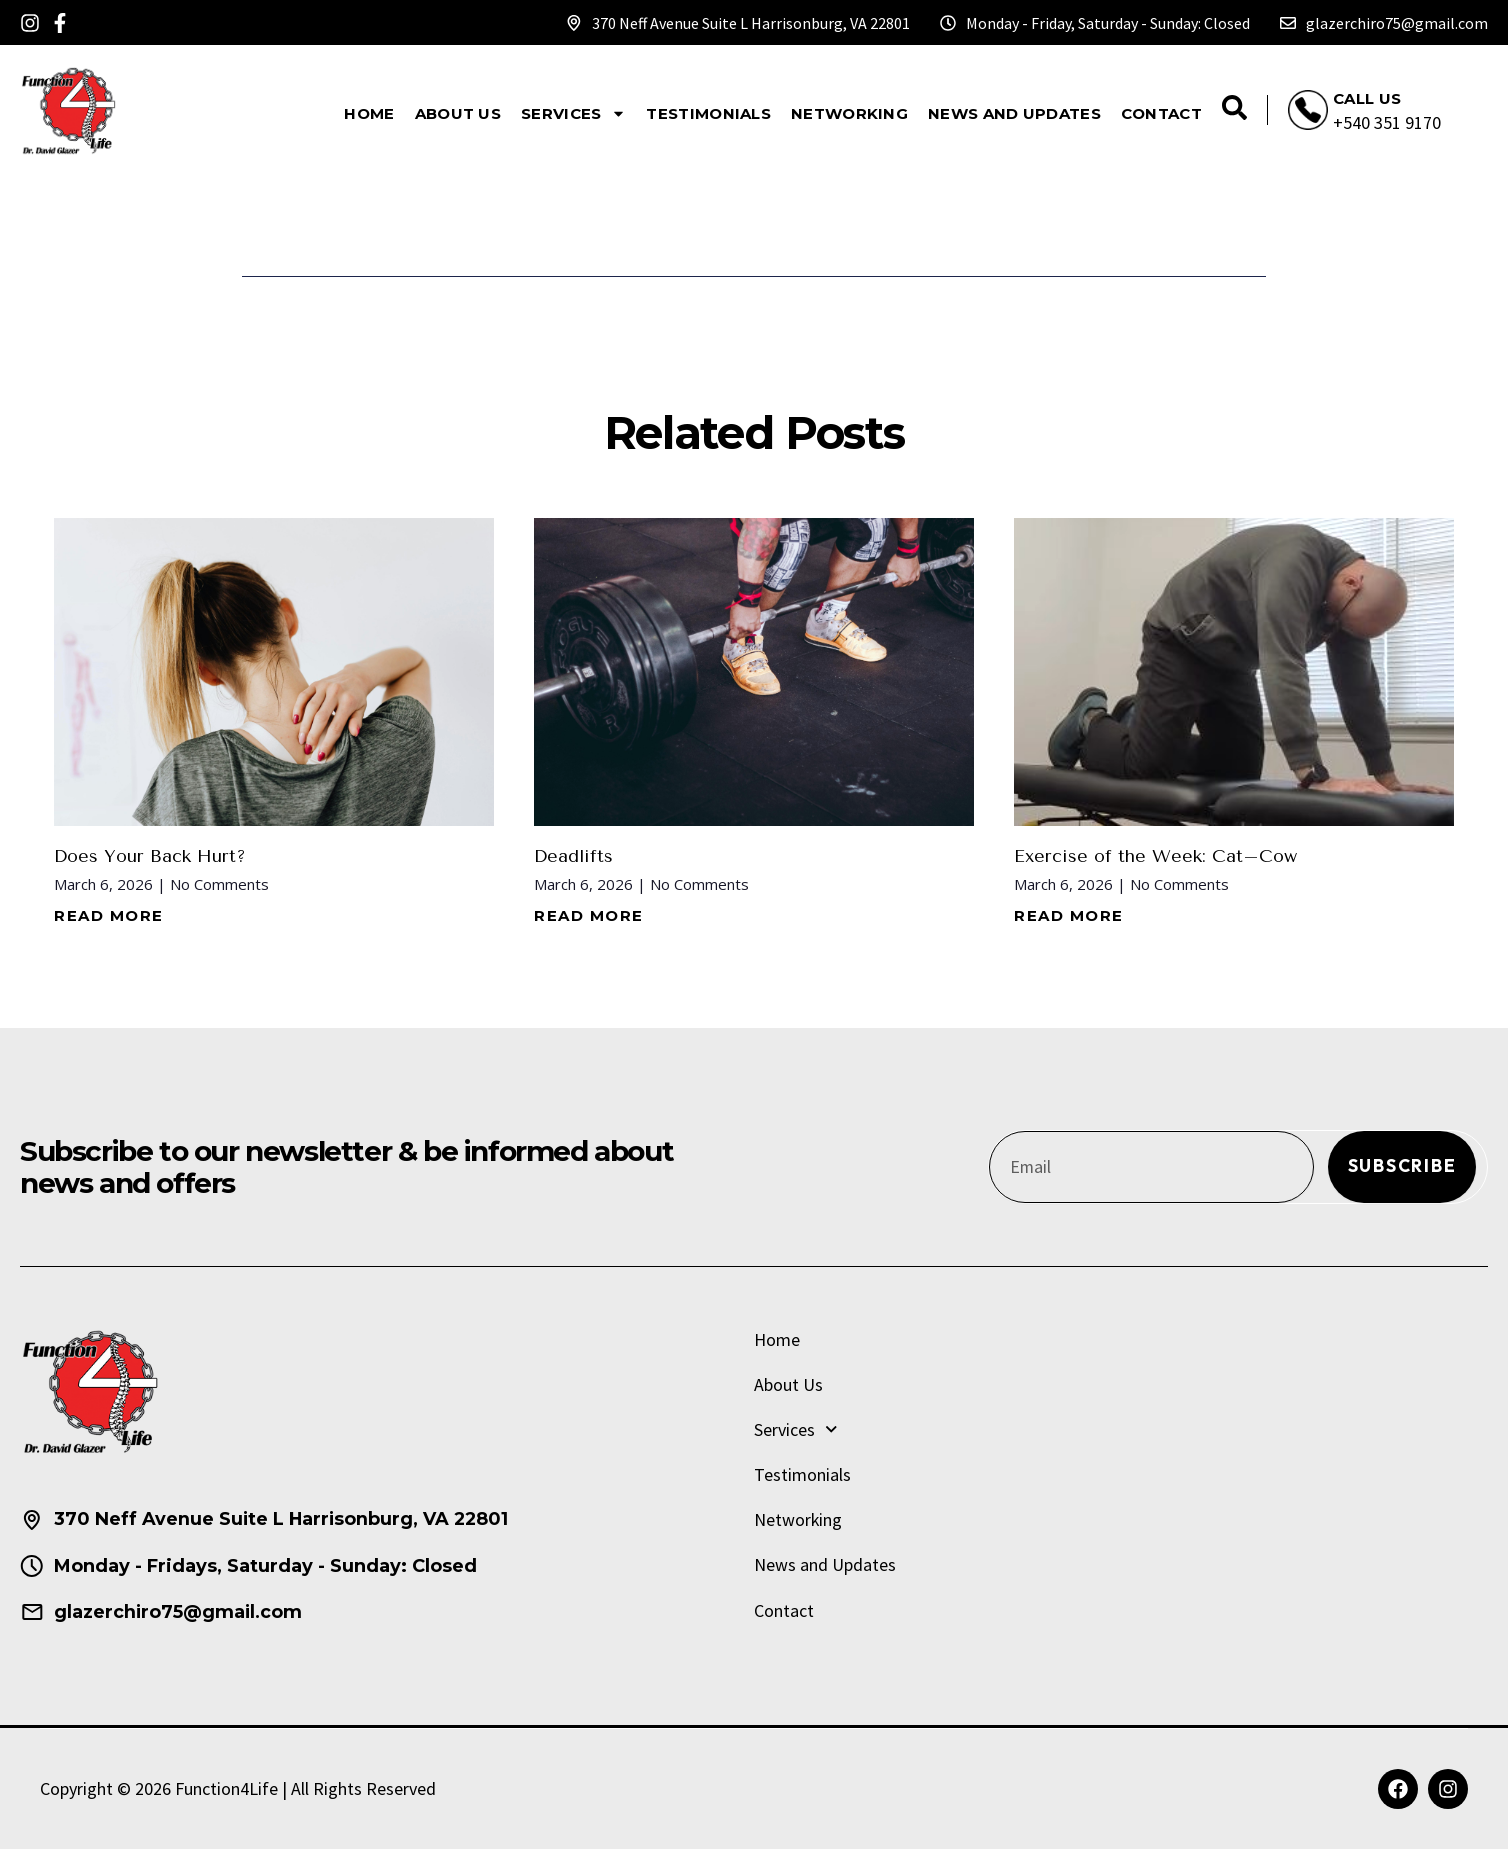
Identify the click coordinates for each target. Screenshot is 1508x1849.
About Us (458, 113)
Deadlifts (574, 856)
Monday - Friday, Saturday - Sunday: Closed (1108, 23)
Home (369, 113)
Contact (1161, 113)
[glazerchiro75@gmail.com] (1288, 23)
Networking (849, 113)
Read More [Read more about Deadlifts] (589, 915)
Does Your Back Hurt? (150, 856)
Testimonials (708, 113)
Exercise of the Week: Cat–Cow (1156, 856)
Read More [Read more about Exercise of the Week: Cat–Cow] (1069, 915)
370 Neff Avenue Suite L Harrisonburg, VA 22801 (751, 23)
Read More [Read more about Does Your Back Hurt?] (109, 915)
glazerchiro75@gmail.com (1397, 23)
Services (573, 113)
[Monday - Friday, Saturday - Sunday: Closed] (948, 23)
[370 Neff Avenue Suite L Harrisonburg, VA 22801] (574, 23)
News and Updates (1014, 113)
